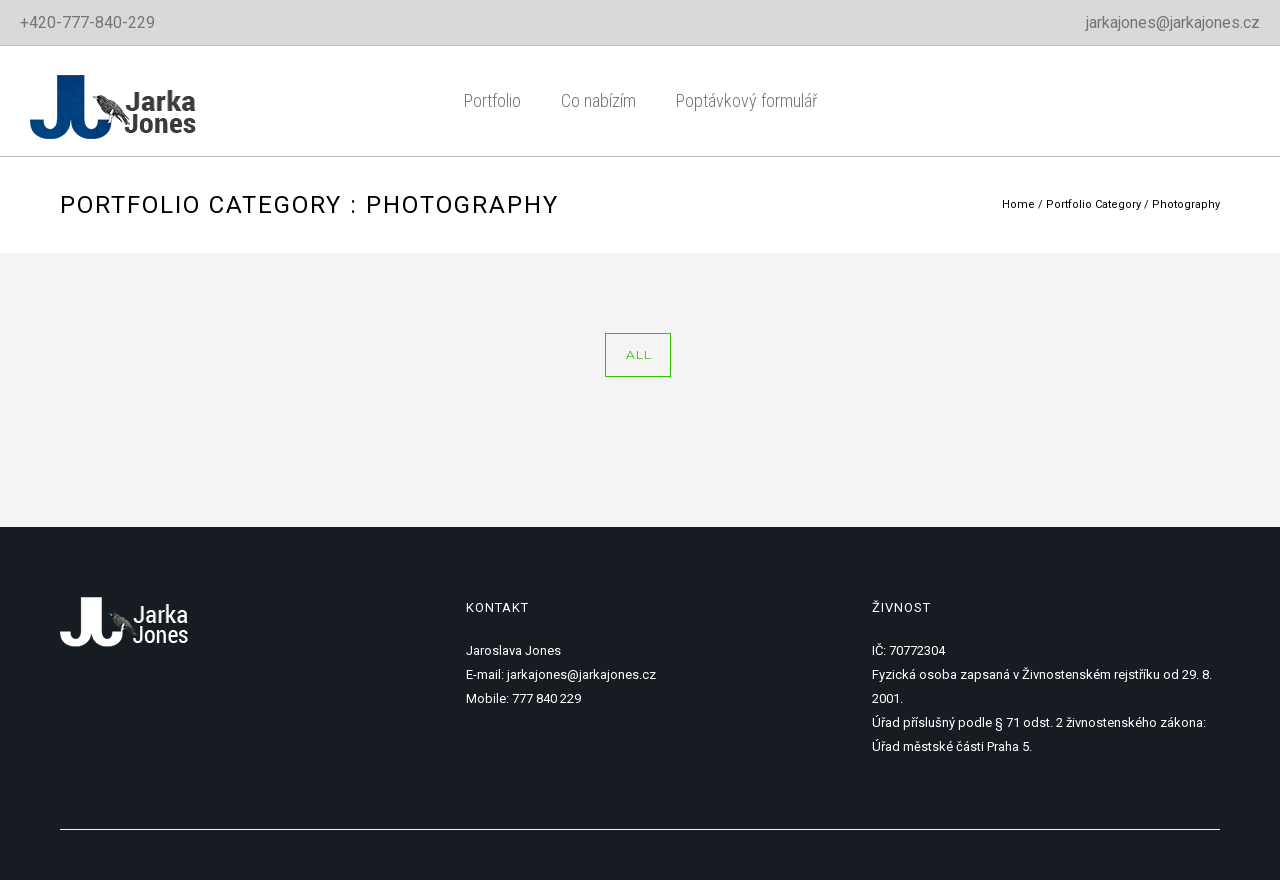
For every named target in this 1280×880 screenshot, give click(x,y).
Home (1018, 204)
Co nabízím (598, 100)
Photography (1186, 204)
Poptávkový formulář (746, 100)
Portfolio (492, 100)
